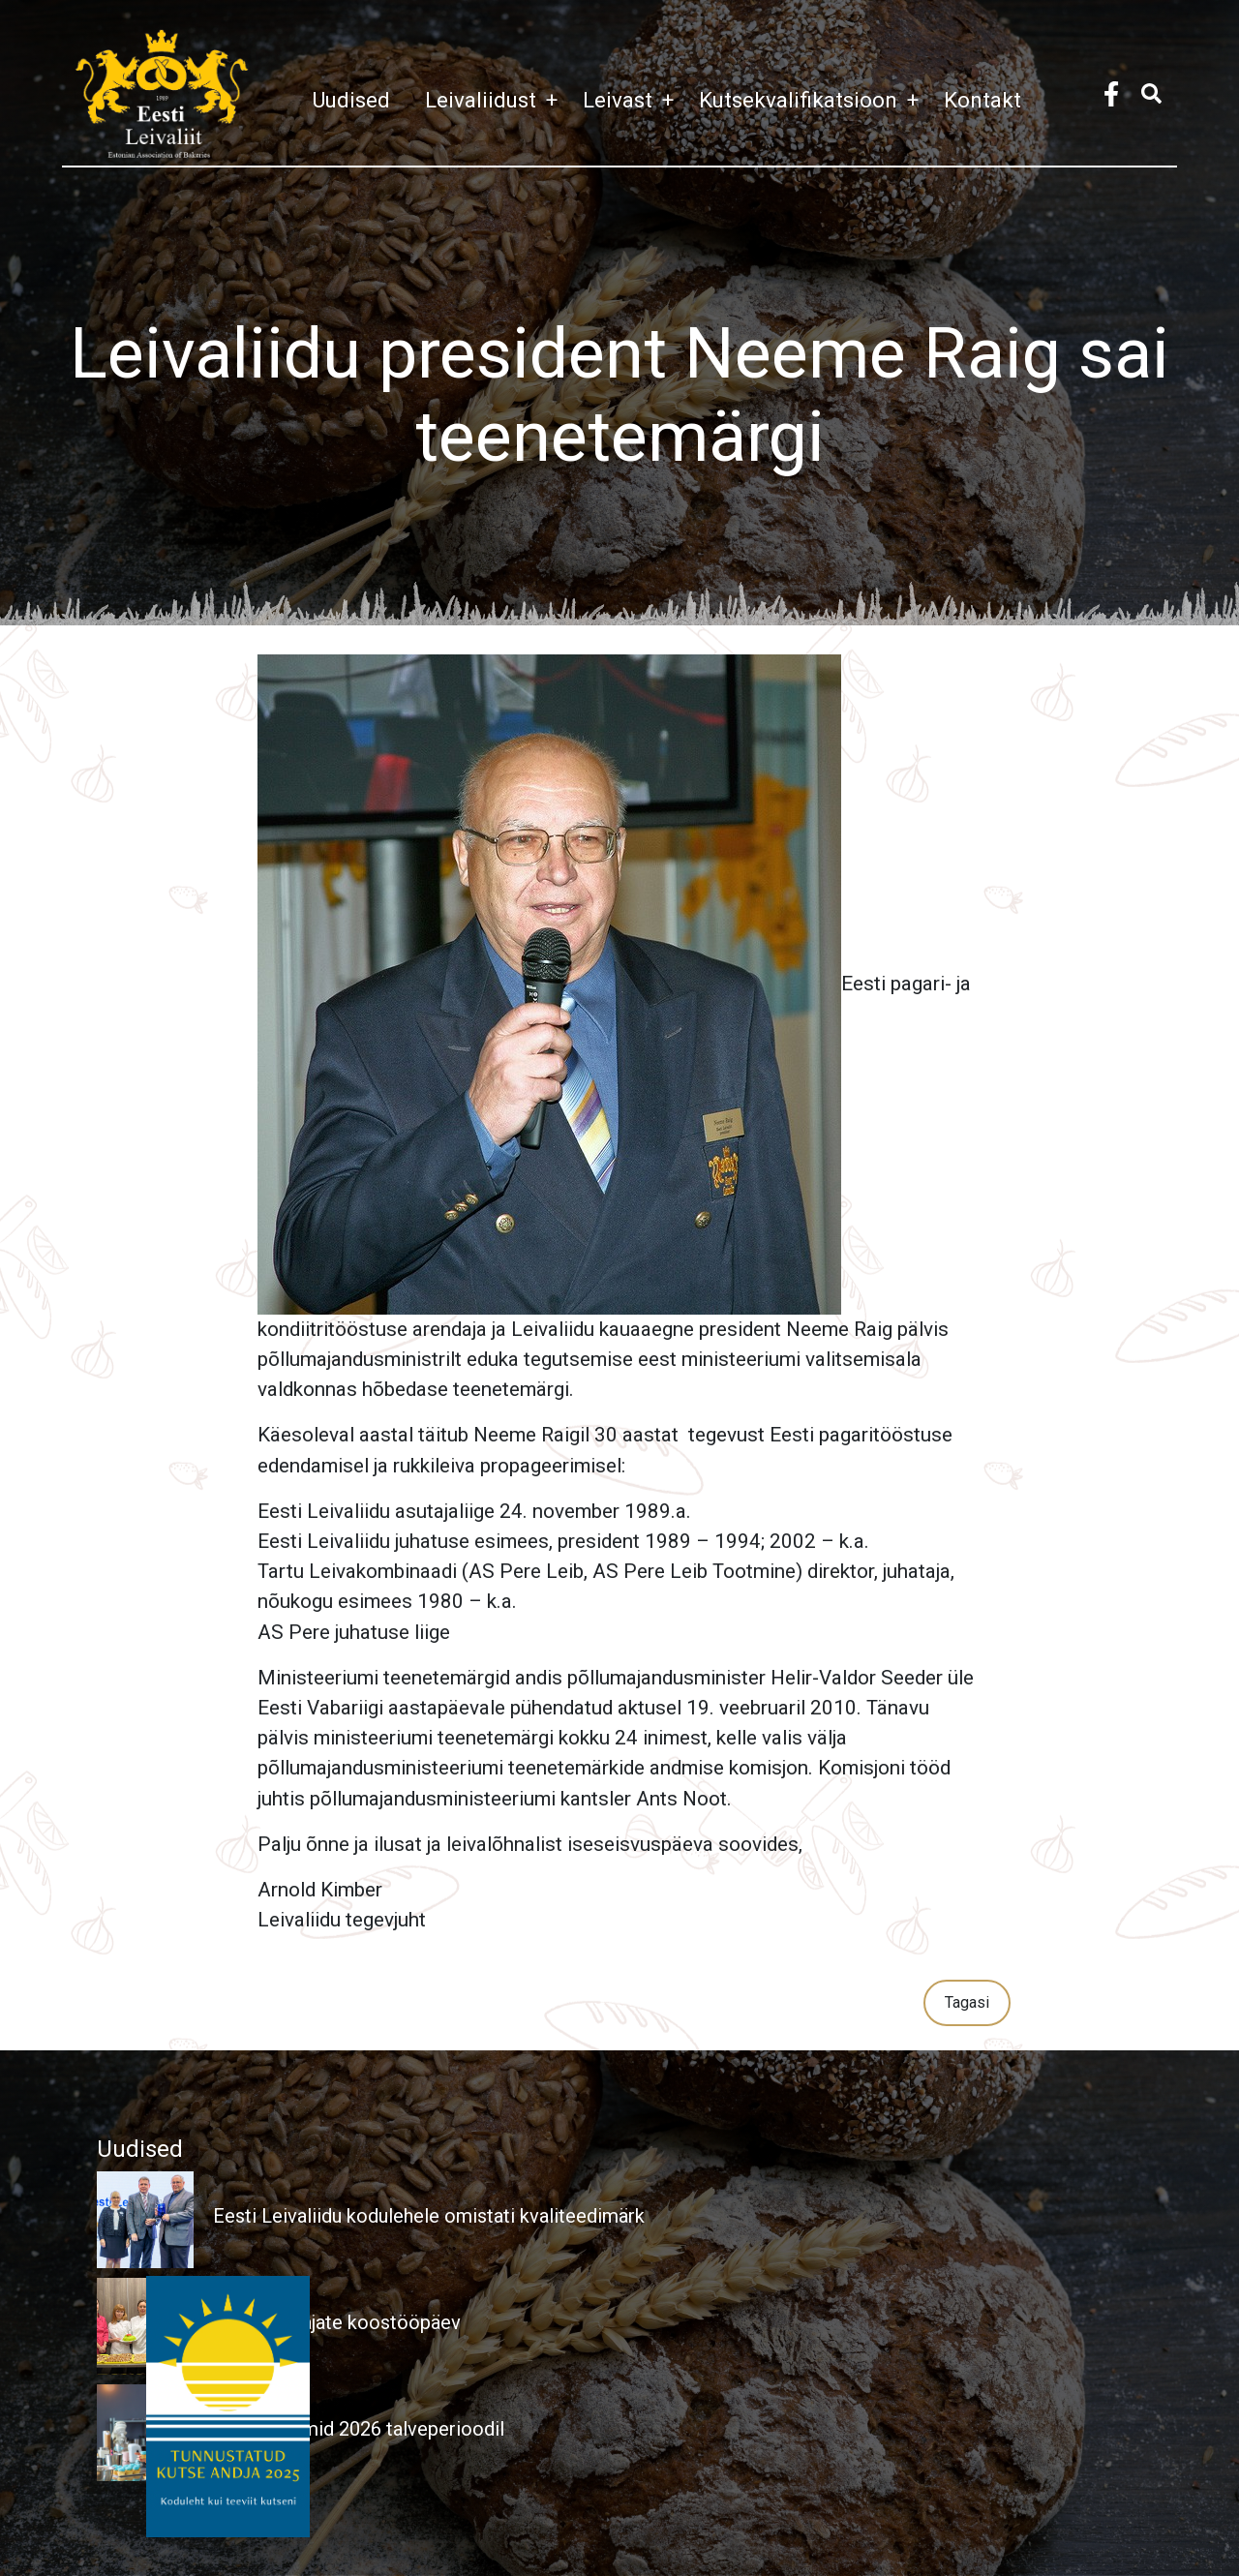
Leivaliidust (496, 99)
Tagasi (967, 2002)
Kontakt (982, 99)
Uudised (351, 99)
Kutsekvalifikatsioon (813, 99)
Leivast (633, 99)
